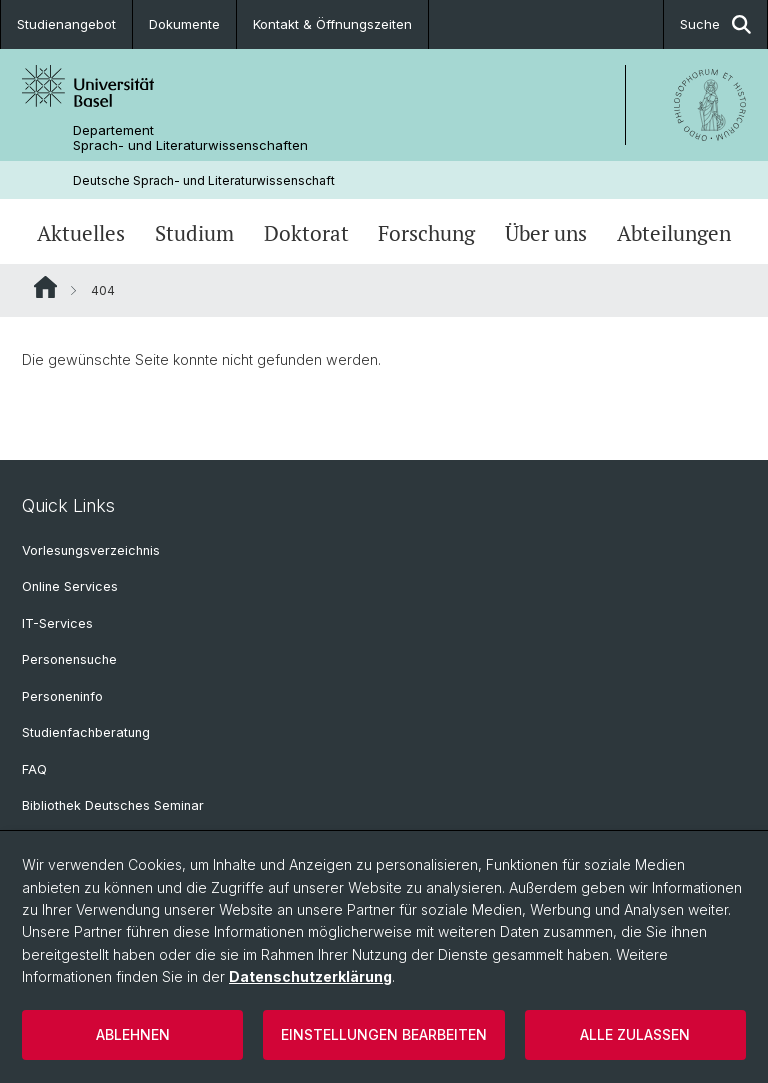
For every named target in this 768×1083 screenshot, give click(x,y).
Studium (194, 233)
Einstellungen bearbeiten (384, 1034)
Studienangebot (66, 24)
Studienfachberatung (86, 732)
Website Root (45, 287)
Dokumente (184, 24)
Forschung (426, 233)
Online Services (70, 586)
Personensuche (69, 659)
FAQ (34, 769)
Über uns (546, 233)
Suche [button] (715, 24)
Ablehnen (133, 1034)
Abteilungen (674, 233)
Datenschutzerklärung (310, 976)
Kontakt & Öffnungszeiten (332, 24)
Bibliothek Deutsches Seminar (113, 805)
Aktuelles (81, 233)
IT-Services (57, 623)
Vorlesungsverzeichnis (91, 550)
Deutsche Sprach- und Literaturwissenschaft (204, 180)
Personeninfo (62, 696)
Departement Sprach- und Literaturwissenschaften (190, 138)
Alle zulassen (635, 1034)
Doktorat (306, 233)
